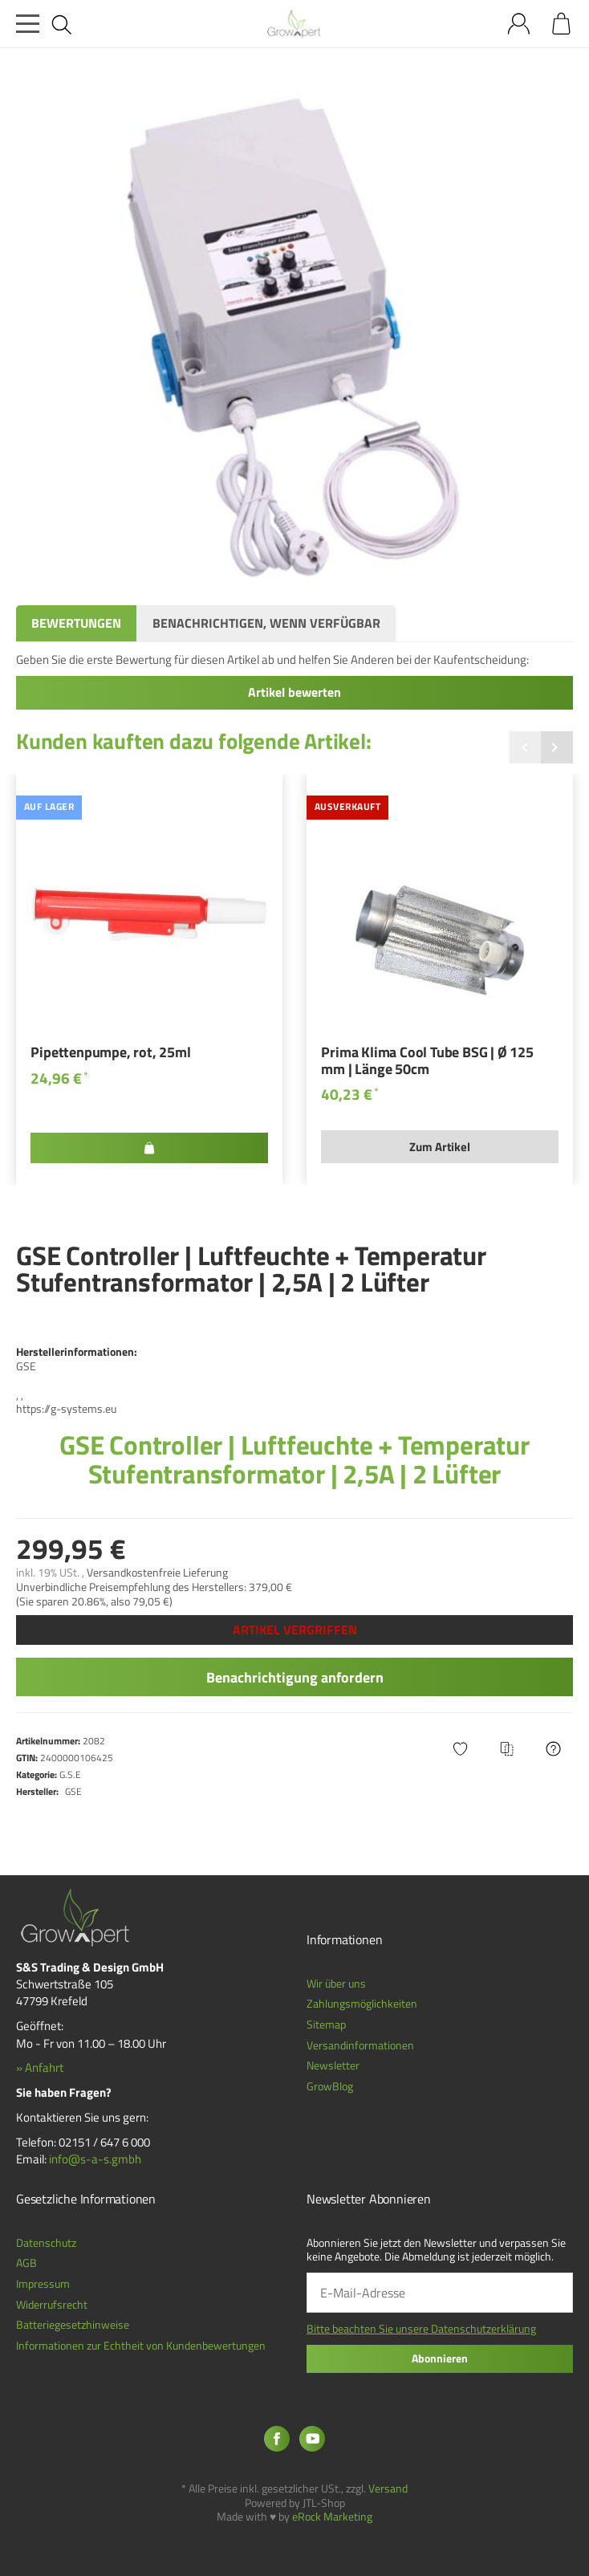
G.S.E (70, 1774)
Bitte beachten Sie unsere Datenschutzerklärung (421, 2329)
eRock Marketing (332, 2517)
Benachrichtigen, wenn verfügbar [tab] (266, 623)
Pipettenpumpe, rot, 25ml (110, 1053)
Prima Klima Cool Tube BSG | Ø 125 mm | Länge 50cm (427, 1061)
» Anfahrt (39, 2067)
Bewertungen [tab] (76, 623)
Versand (388, 2488)
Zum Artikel (439, 1146)
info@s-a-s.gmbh (95, 2159)
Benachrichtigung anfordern (295, 1677)
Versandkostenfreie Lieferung (157, 1573)
